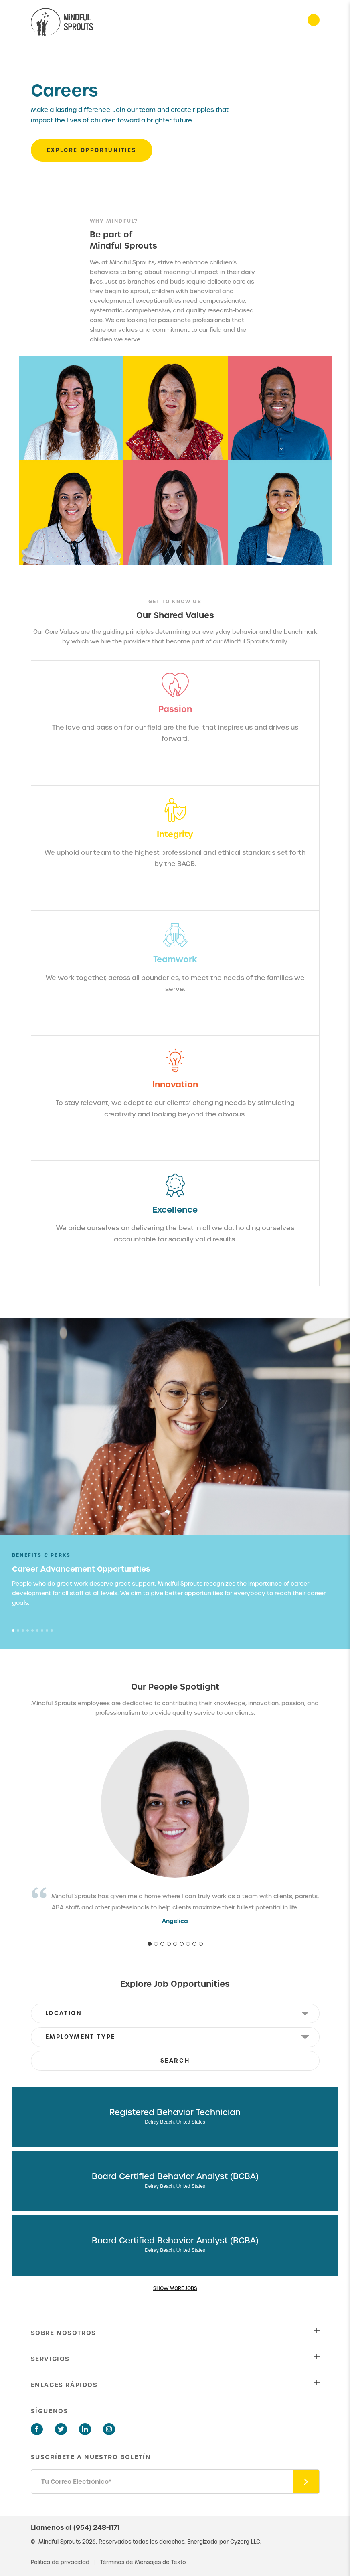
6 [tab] (37, 1630)
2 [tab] (18, 1630)
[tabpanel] (175, 1579)
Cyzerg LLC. (245, 2541)
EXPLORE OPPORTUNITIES (91, 150)
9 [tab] (52, 1630)
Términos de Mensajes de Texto (143, 2562)
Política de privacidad (61, 2562)
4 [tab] (27, 1630)
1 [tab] (13, 1630)
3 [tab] (23, 1630)
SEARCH (175, 2061)
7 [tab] (42, 1630)
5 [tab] (32, 1630)
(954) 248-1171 (96, 2527)
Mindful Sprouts (59, 2541)
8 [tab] (47, 1630)
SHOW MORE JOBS (175, 2288)
